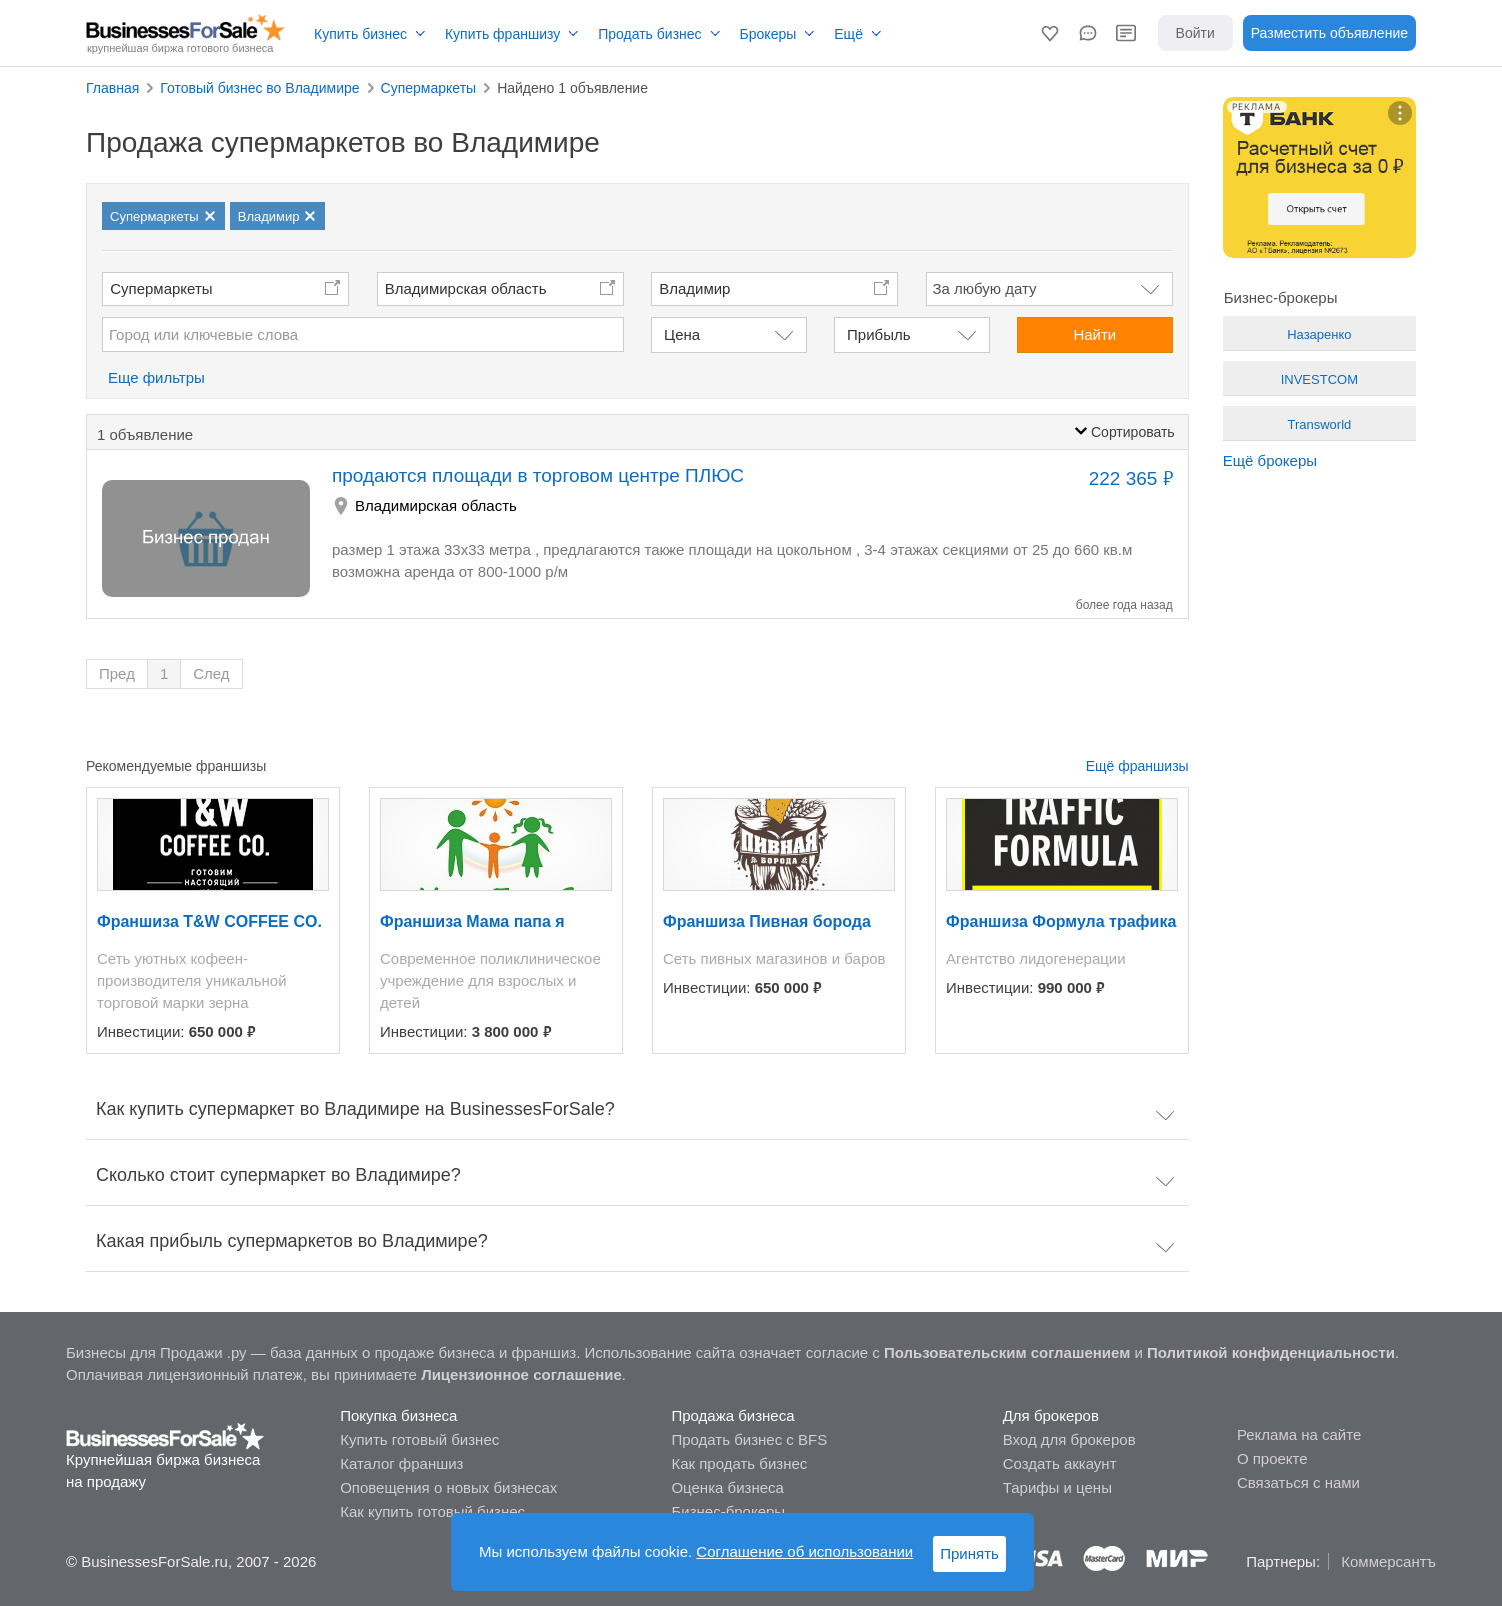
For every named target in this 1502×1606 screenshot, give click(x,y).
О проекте (1272, 1458)
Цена (682, 334)
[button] (1050, 33)
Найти (1094, 334)
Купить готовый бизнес (419, 1439)
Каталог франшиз (401, 1463)
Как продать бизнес (739, 1463)
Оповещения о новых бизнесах (448, 1487)
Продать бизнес (649, 34)
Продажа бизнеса (732, 1415)
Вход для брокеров (1069, 1439)
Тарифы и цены (1057, 1487)
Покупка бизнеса (398, 1415)
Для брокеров (1051, 1415)
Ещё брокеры (1270, 460)
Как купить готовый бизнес (432, 1511)
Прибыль (878, 334)
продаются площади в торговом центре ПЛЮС (538, 475)
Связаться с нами (1298, 1482)
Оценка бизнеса (727, 1487)
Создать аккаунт (1060, 1463)
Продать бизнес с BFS (749, 1439)
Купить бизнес (360, 34)
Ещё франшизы (1137, 766)
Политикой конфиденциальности (1271, 1352)
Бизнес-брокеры (728, 1511)
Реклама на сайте (1299, 1434)
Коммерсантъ (1388, 1561)
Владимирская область (466, 288)
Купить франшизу (502, 34)
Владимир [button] (694, 288)
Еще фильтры (156, 377)
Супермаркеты (161, 288)
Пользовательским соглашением (1007, 1352)
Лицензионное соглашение (521, 1374)
